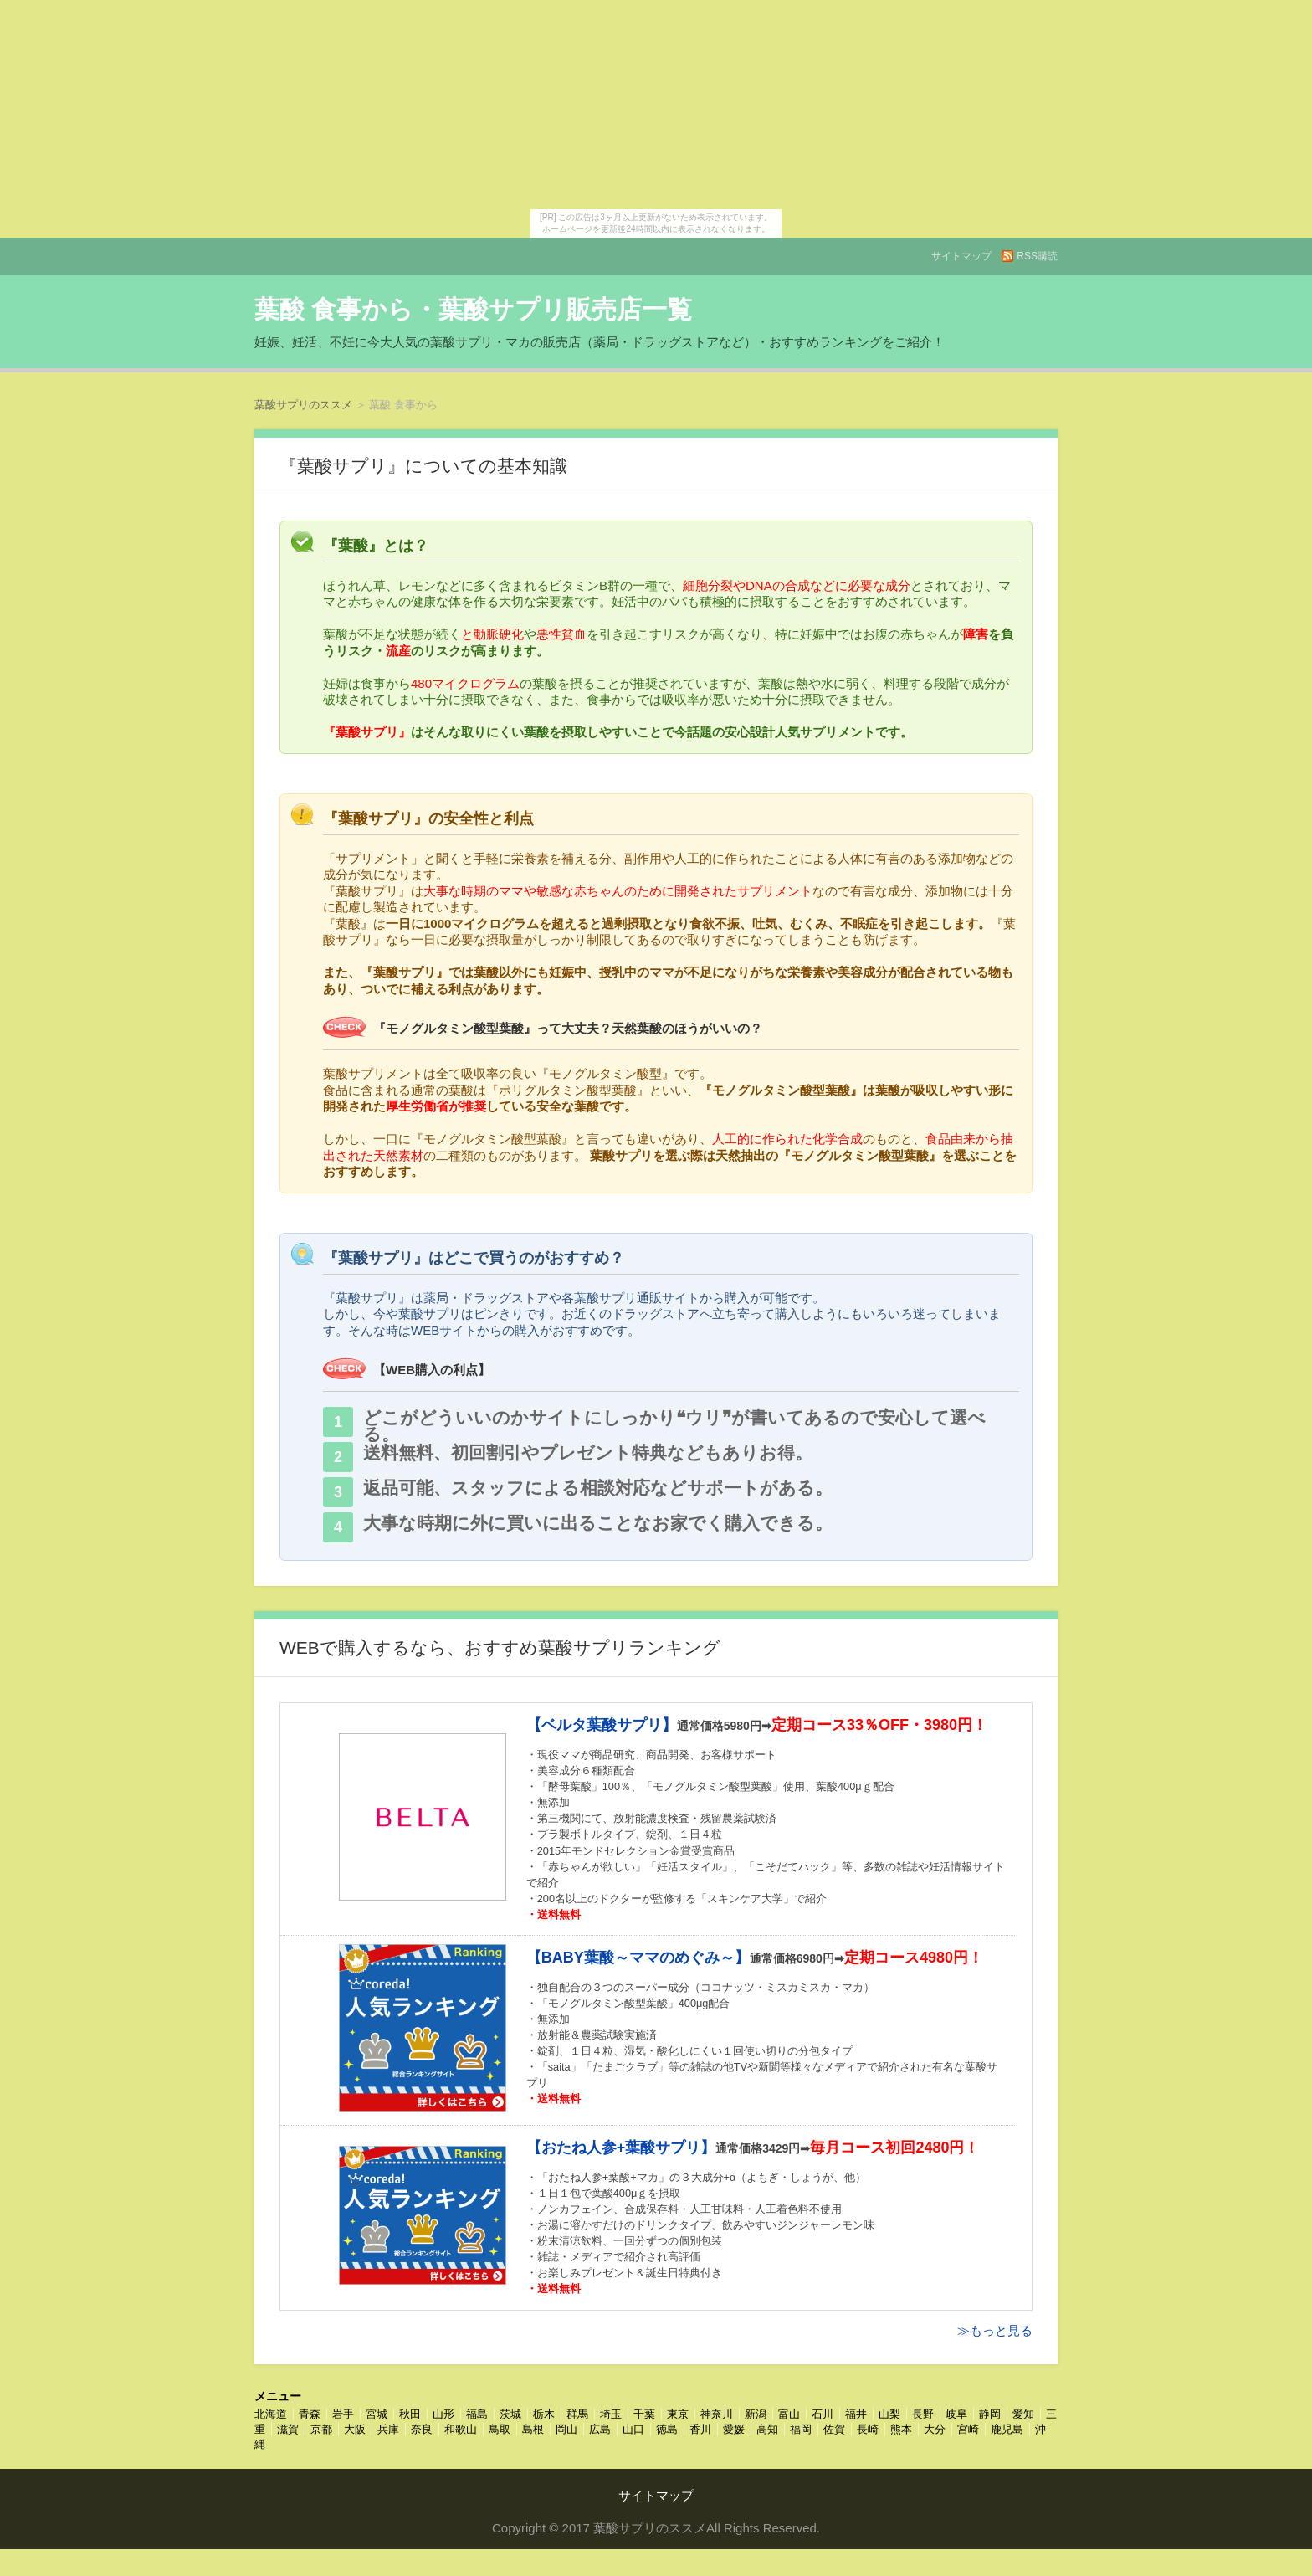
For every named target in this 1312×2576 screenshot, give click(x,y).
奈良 (422, 2429)
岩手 (343, 2414)
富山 (789, 2414)
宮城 (376, 2414)
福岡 (801, 2429)
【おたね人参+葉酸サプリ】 (621, 2147)
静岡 (990, 2414)
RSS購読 (1037, 256)
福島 (477, 2414)
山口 (633, 2429)
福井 (856, 2414)
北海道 (270, 2414)
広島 (600, 2429)
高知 (767, 2429)
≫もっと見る (995, 2330)
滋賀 (288, 2429)
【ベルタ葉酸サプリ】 (601, 1724)
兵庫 (388, 2429)
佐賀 (834, 2429)
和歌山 (460, 2429)
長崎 (868, 2429)
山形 (443, 2414)
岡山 (566, 2429)
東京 (678, 2414)
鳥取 (499, 2429)
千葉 (644, 2414)
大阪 (355, 2429)
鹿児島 (1007, 2429)
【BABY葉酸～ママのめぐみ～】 (638, 1957)
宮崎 (968, 2429)
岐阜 (956, 2414)
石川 (822, 2414)
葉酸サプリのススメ (303, 404)
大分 (935, 2429)
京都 (321, 2429)
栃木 (544, 2414)
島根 (533, 2429)
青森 (309, 2414)
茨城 (510, 2414)
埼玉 (611, 2414)
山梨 (889, 2414)
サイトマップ (961, 256)
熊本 (901, 2429)
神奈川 (716, 2414)
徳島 (667, 2429)
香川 (700, 2429)
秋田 (410, 2414)
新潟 (755, 2414)
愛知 (1023, 2414)
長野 (923, 2414)
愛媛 (734, 2429)
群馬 (577, 2414)
